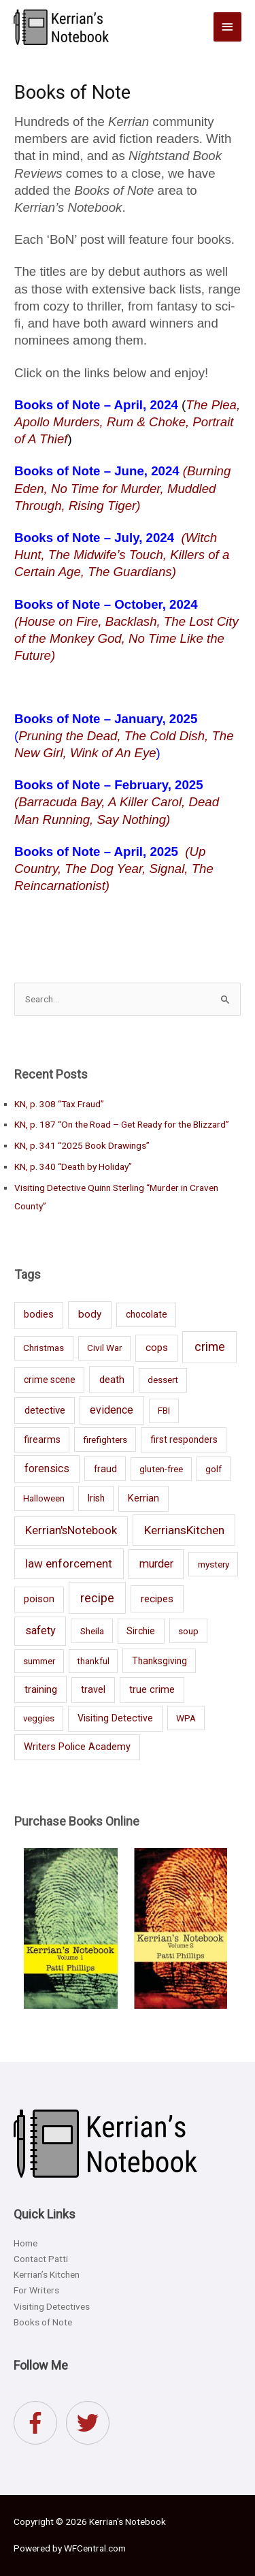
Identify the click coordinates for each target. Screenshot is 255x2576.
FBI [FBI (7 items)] (164, 1410)
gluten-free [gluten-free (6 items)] (161, 1469)
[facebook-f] (39, 2423)
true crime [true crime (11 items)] (152, 1690)
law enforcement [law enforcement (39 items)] (68, 1563)
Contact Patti (41, 2258)
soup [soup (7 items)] (188, 1630)
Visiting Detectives (52, 2306)
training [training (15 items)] (40, 1689)
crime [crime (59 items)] (209, 1346)
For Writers (36, 2290)
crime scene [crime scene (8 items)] (49, 1379)
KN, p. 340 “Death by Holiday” (73, 1166)
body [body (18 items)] (89, 1314)
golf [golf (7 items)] (213, 1468)
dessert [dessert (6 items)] (163, 1380)
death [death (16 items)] (111, 1379)
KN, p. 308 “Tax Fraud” (59, 1103)
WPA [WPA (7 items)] (186, 1718)
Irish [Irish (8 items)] (96, 1498)
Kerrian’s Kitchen (47, 2274)
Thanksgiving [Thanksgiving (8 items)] (159, 1660)
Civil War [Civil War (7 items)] (104, 1347)
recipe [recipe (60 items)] (97, 1598)
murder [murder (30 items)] (156, 1563)
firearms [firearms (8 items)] (42, 1439)
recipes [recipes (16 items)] (157, 1599)
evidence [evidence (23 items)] (111, 1409)
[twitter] (91, 2423)
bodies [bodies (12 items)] (39, 1314)
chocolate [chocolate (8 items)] (146, 1314)
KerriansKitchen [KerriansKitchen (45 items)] (184, 1530)
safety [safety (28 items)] (40, 1630)
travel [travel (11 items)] (93, 1690)
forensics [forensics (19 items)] (46, 1469)
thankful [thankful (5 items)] (93, 1661)
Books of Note (43, 2322)
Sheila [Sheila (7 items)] (92, 1630)
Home (25, 2243)
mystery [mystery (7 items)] (213, 1564)
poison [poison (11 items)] (39, 1599)
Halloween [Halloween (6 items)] (44, 1498)
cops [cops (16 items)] (157, 1347)
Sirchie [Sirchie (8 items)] (140, 1630)
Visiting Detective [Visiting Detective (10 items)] (115, 1718)
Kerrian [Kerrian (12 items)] (143, 1498)
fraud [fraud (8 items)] (105, 1468)
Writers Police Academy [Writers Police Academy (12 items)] (77, 1746)
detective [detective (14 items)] (44, 1410)
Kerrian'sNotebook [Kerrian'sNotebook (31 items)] (71, 1530)
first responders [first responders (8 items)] (184, 1439)
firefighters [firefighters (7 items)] (105, 1439)
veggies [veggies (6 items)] (38, 1718)
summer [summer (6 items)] (39, 1661)
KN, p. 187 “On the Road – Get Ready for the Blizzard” (121, 1124)
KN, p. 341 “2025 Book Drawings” (82, 1145)
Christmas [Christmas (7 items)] (43, 1347)
